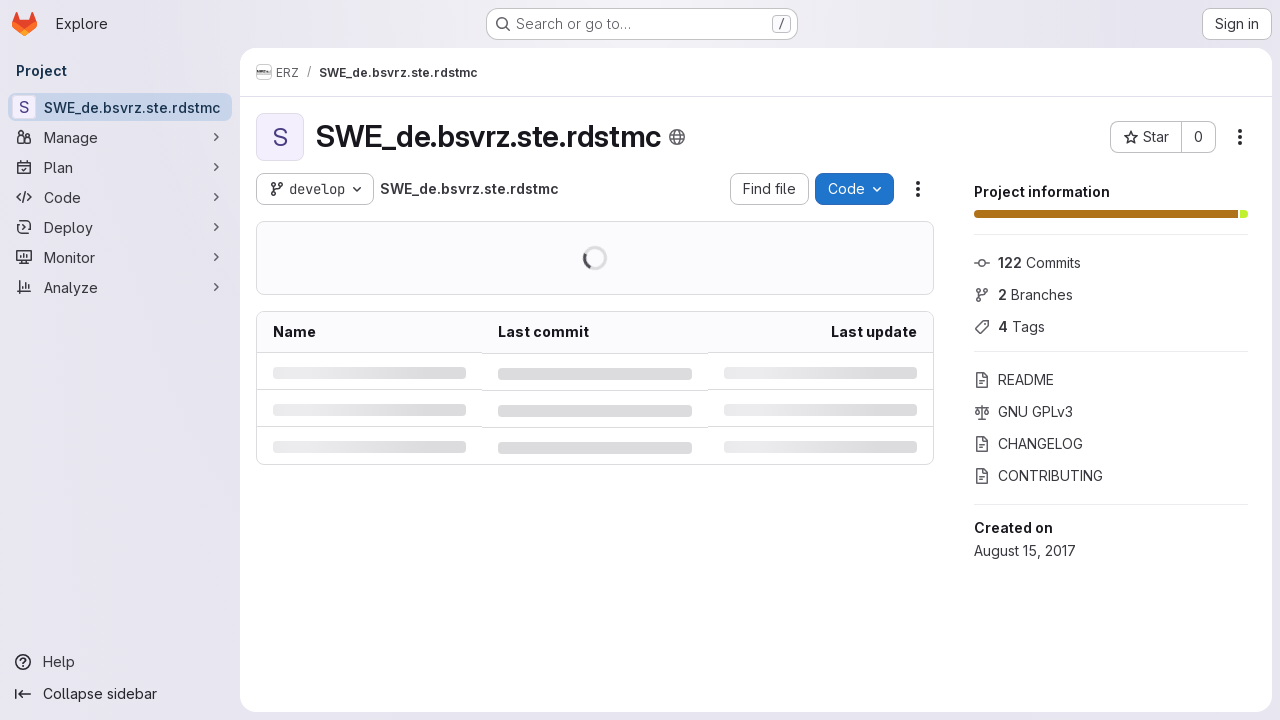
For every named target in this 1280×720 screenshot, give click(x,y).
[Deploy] (120, 227)
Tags (1009, 326)
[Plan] (120, 167)
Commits (1027, 262)
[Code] (120, 197)
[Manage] (120, 137)
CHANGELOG (1028, 443)
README (1014, 379)
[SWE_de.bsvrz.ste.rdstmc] (120, 107)
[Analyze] (120, 287)
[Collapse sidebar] (120, 694)
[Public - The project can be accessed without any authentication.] (677, 137)
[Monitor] (120, 257)
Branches (1023, 294)
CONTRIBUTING (1038, 475)
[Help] (120, 662)
